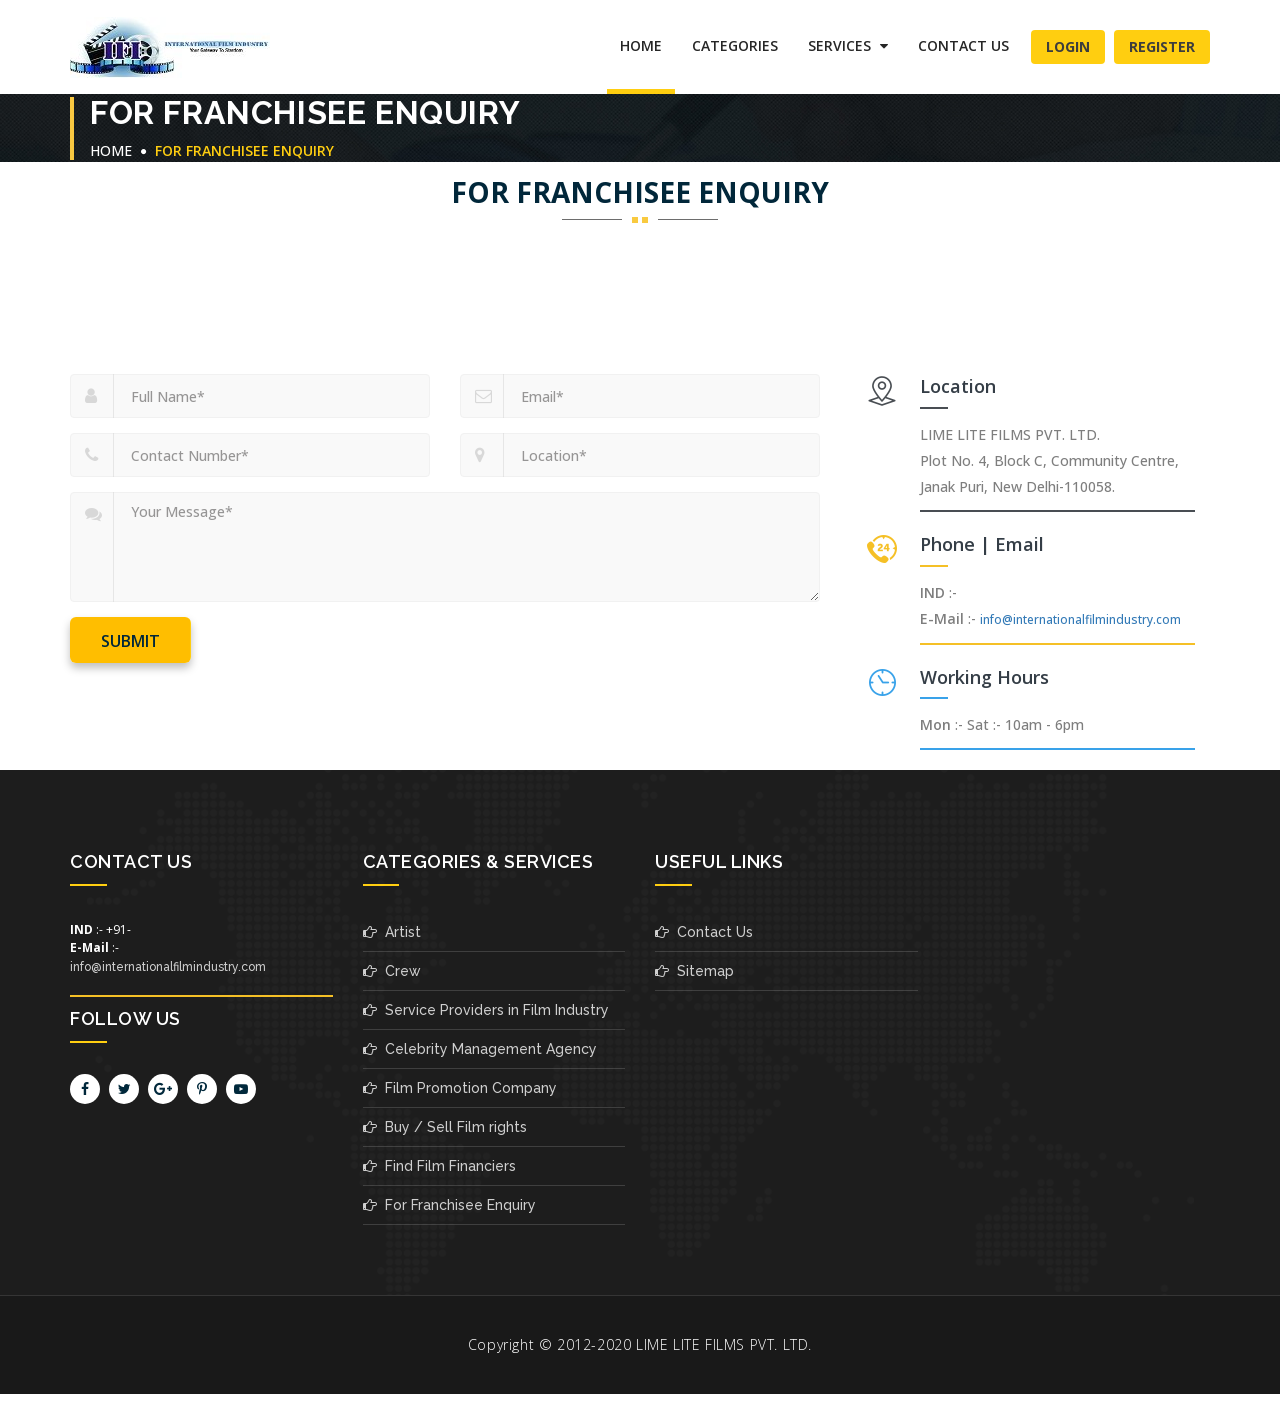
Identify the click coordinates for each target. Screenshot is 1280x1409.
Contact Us (963, 45)
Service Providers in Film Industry (486, 1010)
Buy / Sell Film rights (445, 1127)
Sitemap (694, 971)
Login (1068, 46)
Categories (735, 45)
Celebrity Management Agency (480, 1049)
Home (641, 45)
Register (1162, 46)
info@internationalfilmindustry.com (1080, 619)
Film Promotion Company (460, 1088)
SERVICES (848, 45)
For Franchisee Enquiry (449, 1205)
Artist (392, 932)
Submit (130, 641)
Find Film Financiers (439, 1166)
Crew (392, 971)
